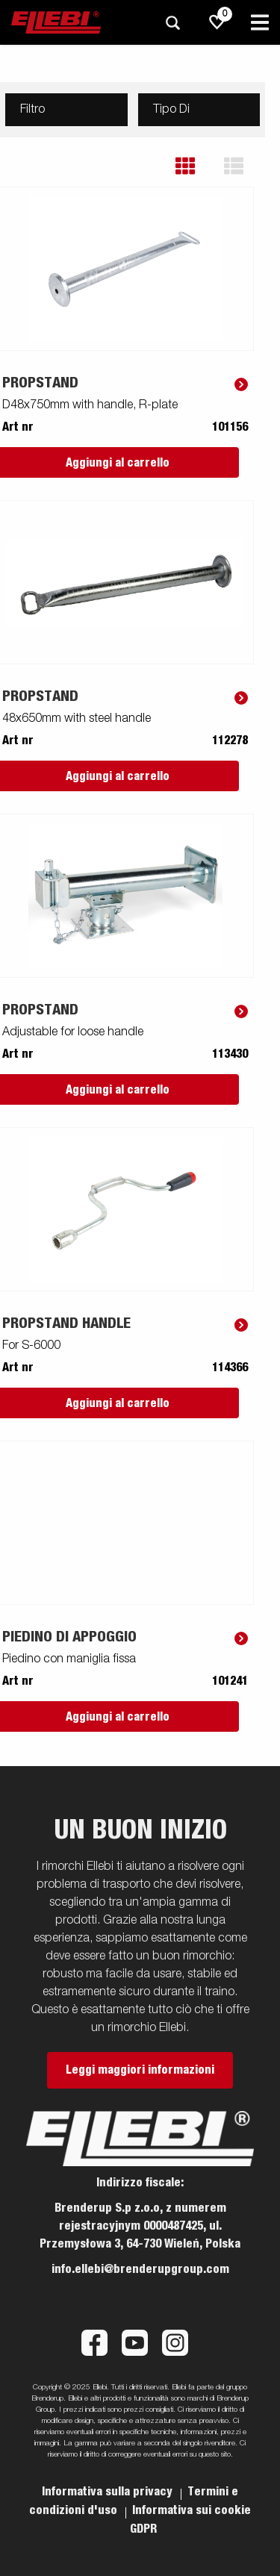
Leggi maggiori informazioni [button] (140, 2070)
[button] (196, 166)
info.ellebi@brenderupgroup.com (140, 2269)
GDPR (143, 2529)
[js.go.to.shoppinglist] (217, 22)
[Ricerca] (172, 22)
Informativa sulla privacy (108, 2492)
